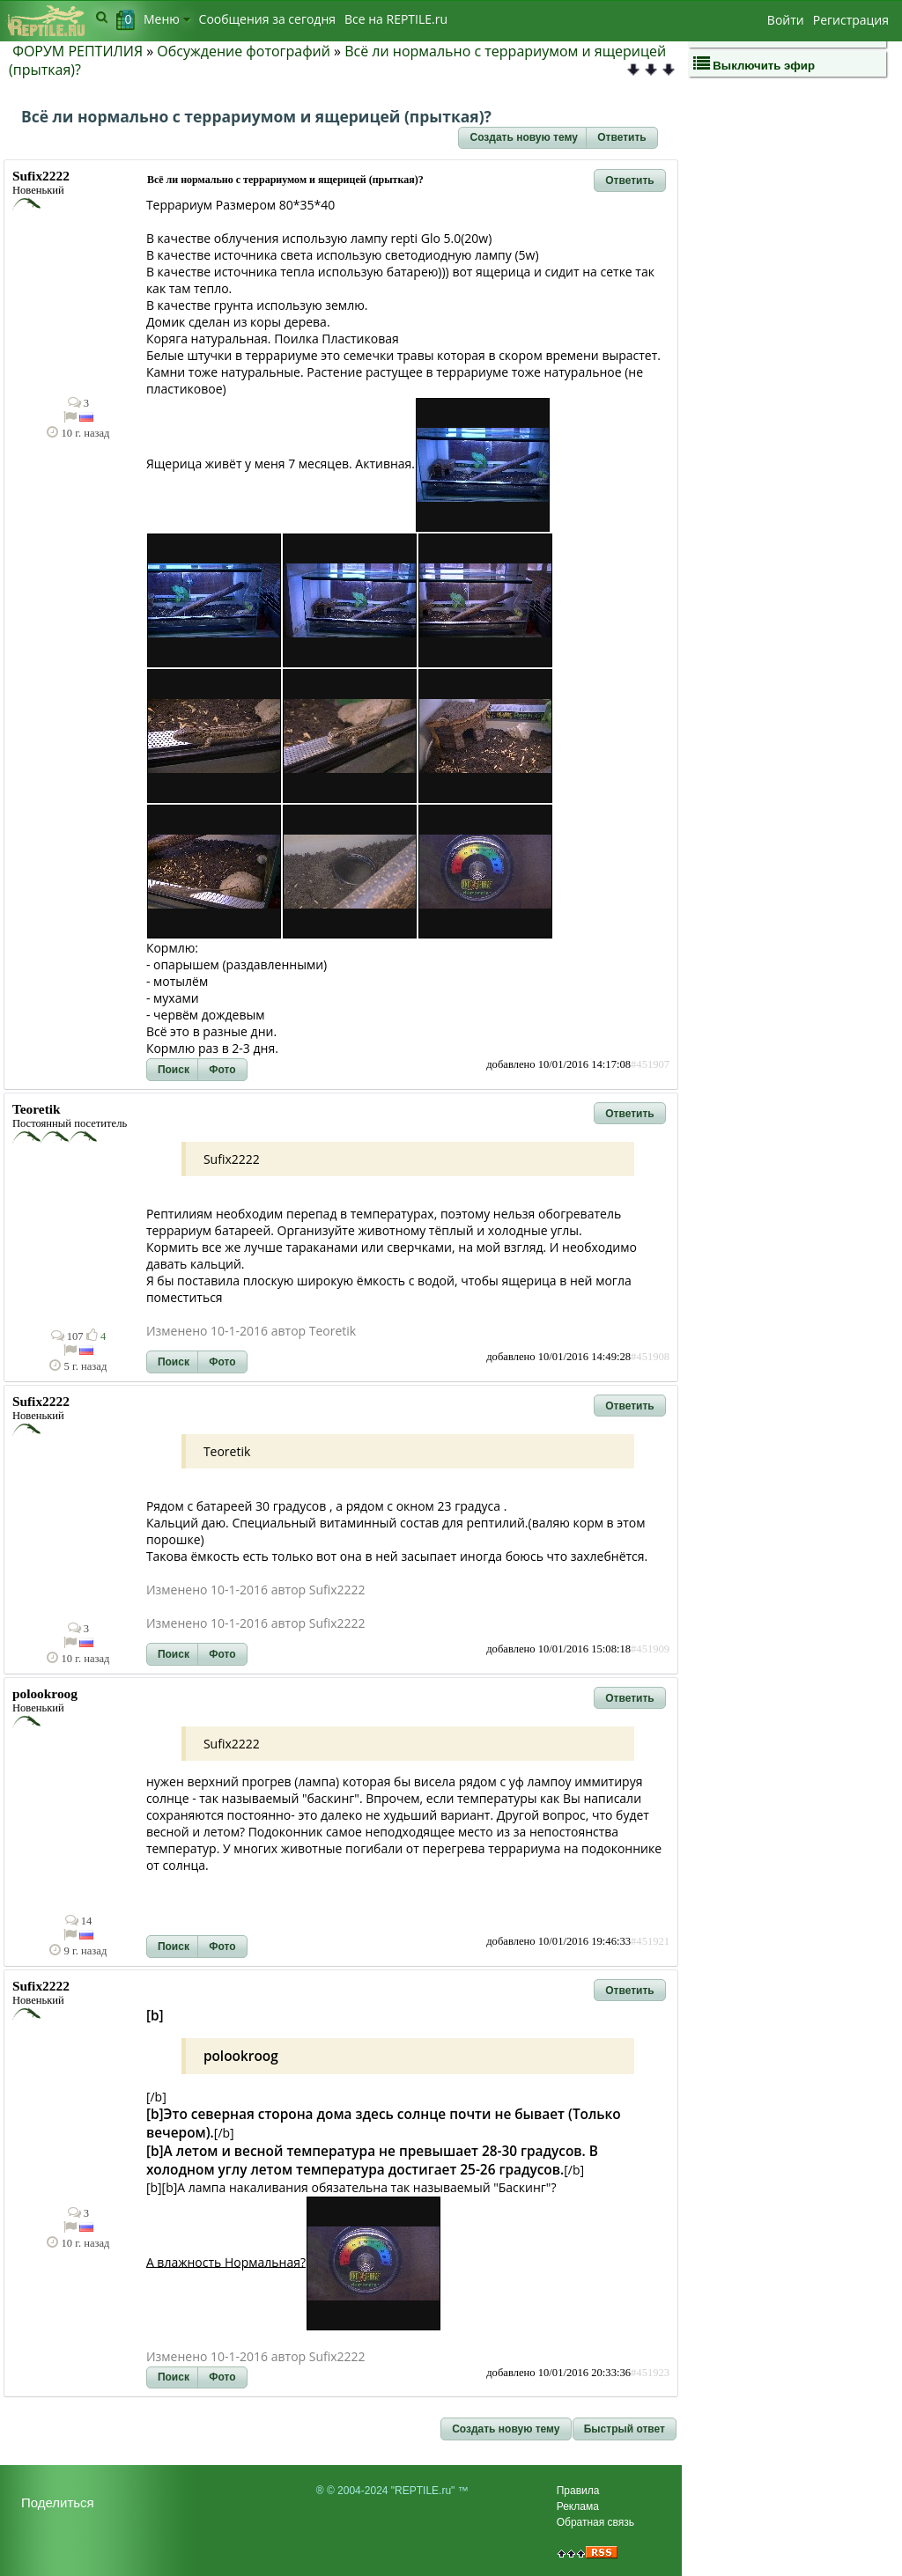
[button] (523, 138)
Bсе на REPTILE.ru (395, 19)
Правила (578, 2490)
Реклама (578, 2506)
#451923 (650, 2372)
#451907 (650, 1064)
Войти (785, 19)
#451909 (650, 1649)
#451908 (650, 1357)
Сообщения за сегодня (267, 19)
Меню (167, 19)
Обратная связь (595, 2522)
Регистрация (851, 19)
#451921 (650, 1941)
